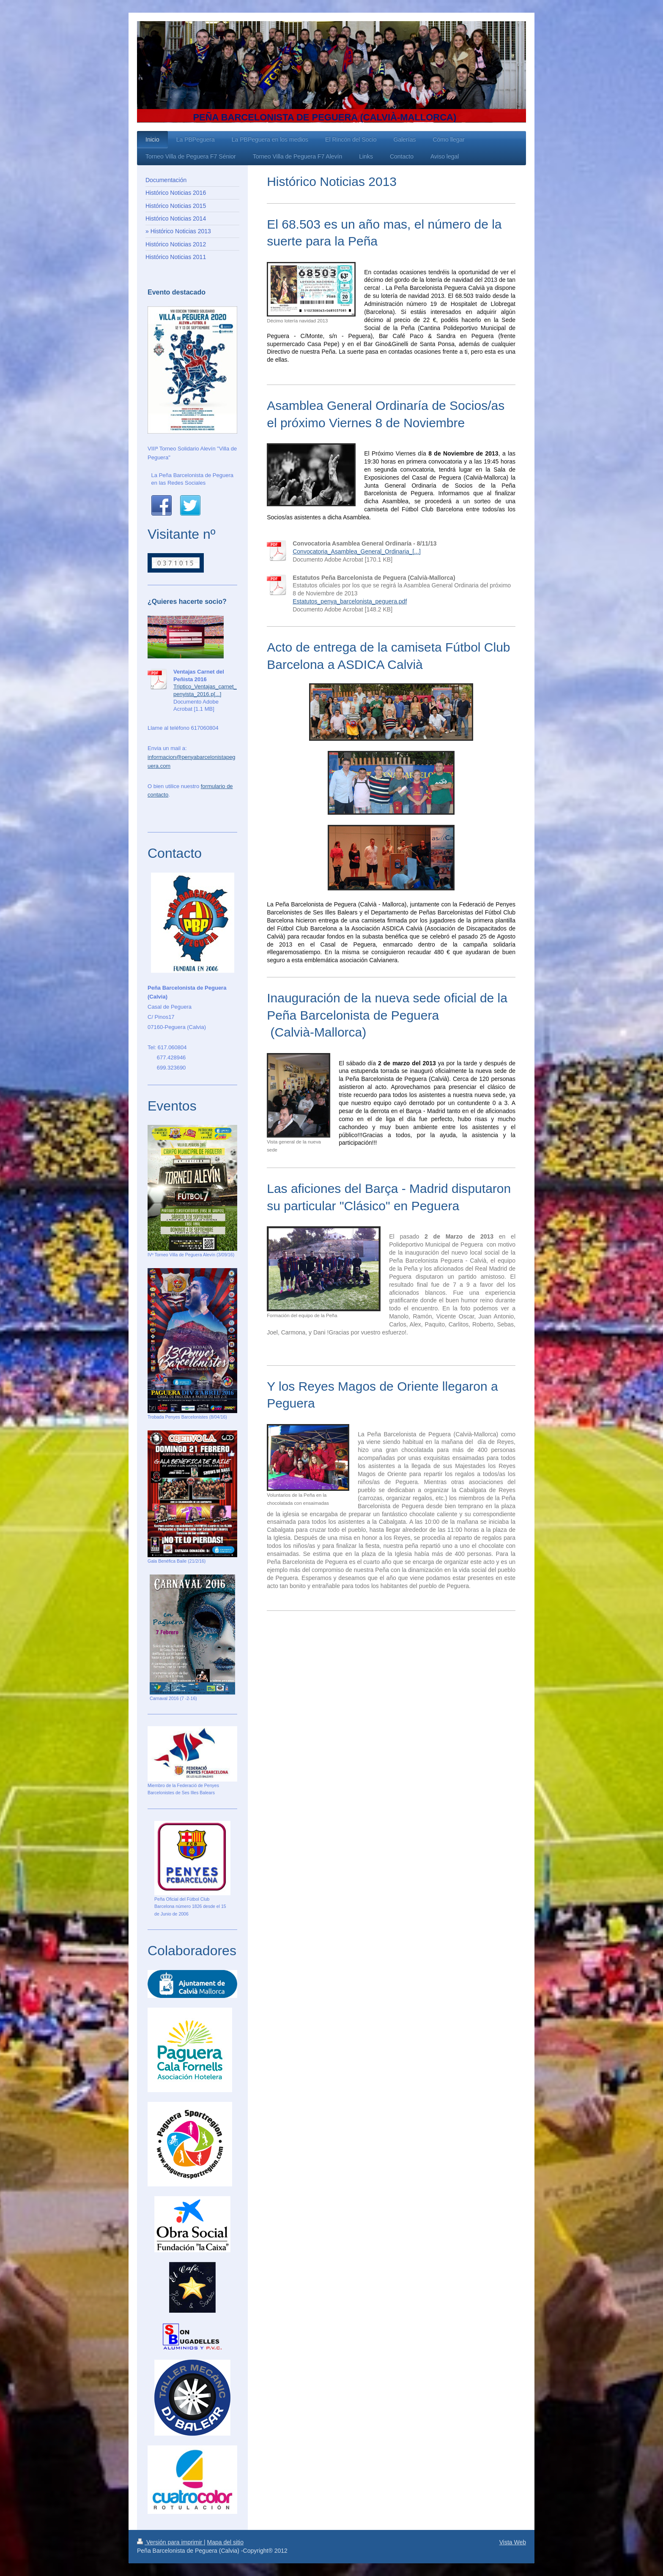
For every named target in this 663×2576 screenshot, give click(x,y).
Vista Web (512, 2542)
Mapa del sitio (225, 2542)
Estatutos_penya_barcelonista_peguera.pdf (350, 601)
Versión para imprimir (170, 2542)
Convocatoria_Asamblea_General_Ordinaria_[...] (357, 551)
